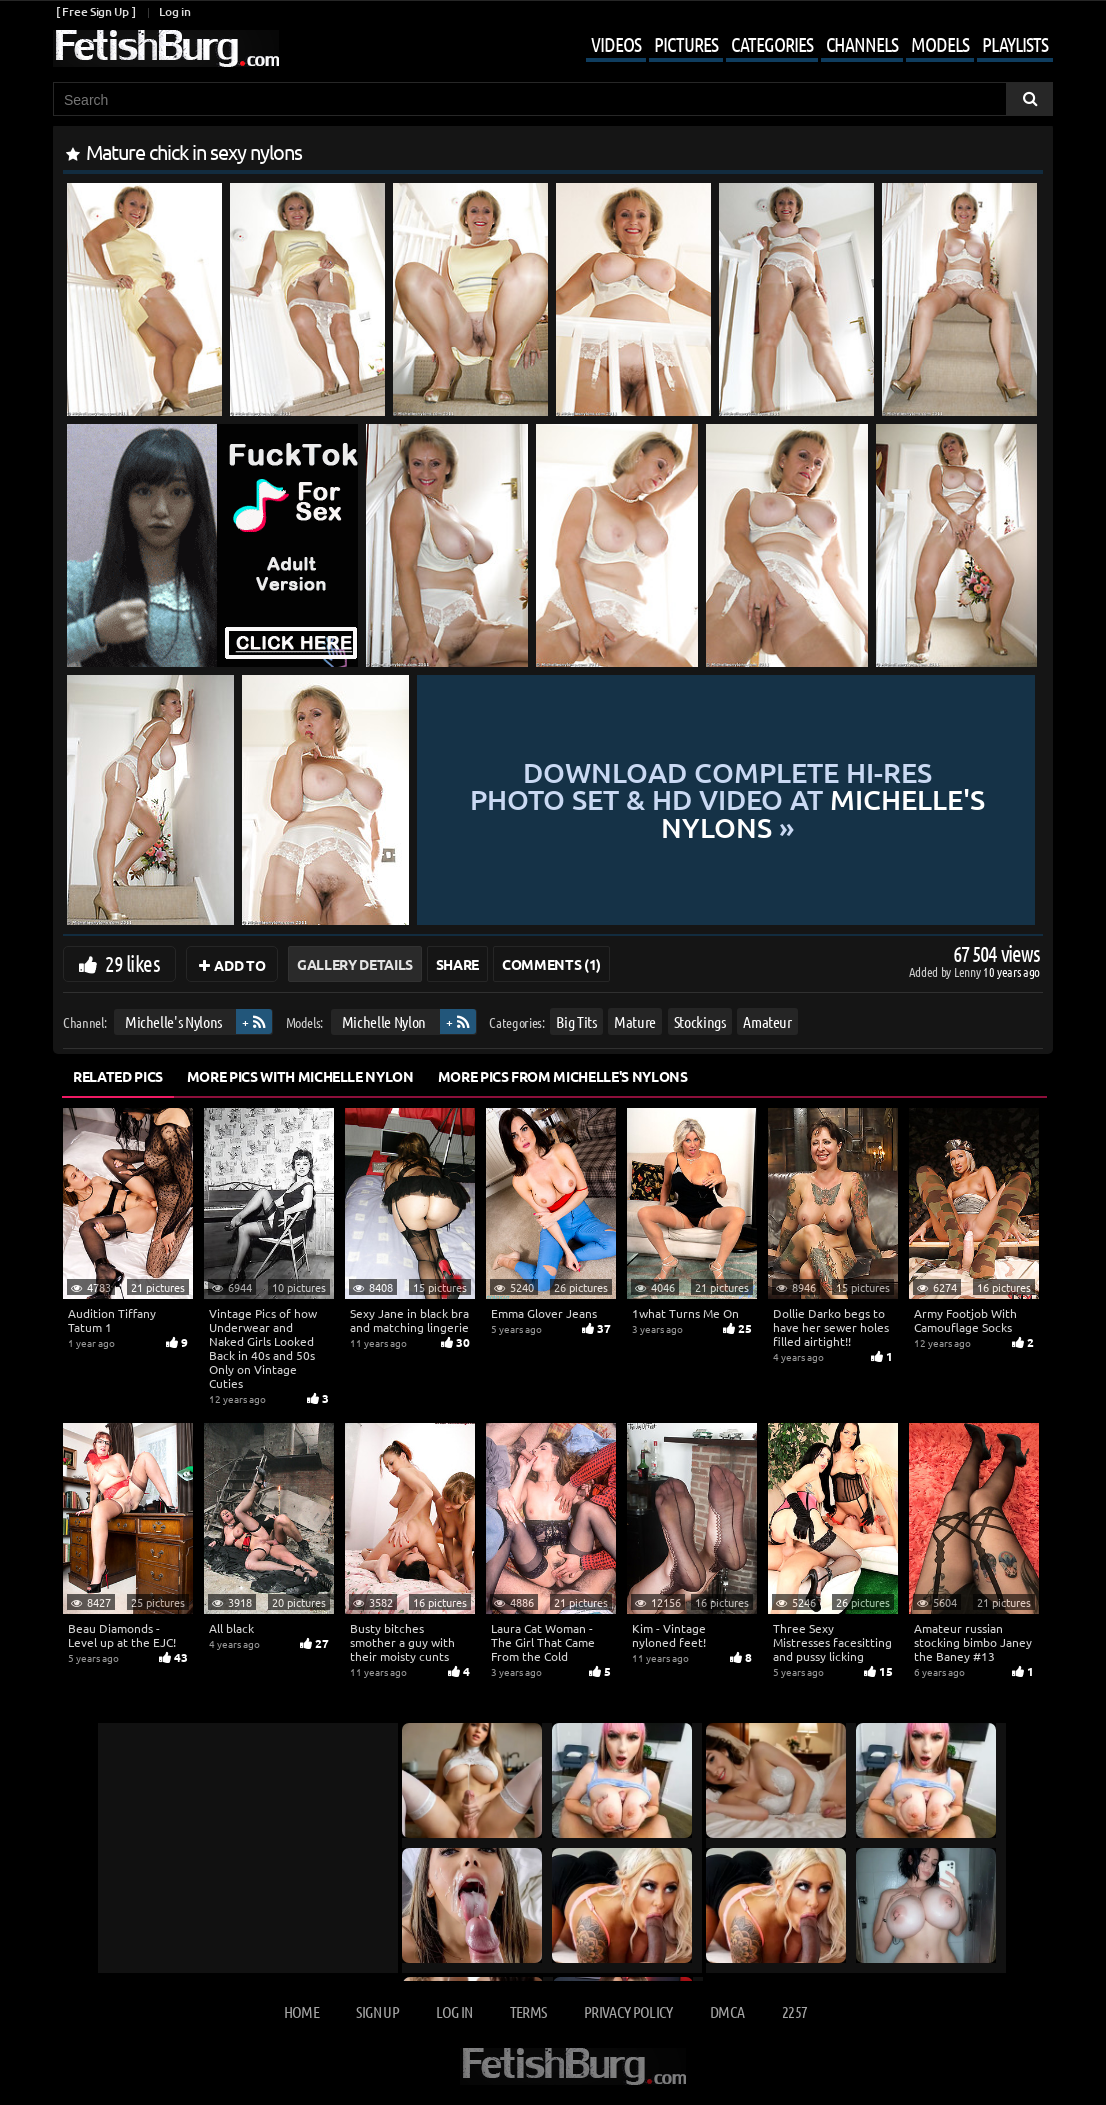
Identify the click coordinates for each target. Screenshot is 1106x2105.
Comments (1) (551, 964)
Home (301, 2011)
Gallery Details (355, 964)
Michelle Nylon (384, 1021)
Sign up (377, 2011)
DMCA (727, 2011)
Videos (616, 44)
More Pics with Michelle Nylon (300, 1076)
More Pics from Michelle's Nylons (563, 1076)
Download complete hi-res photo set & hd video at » (727, 800)
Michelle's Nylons (173, 1021)
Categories (772, 44)
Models (940, 44)
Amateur (767, 1021)
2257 (794, 2011)
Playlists (1015, 44)
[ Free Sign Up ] (95, 11)
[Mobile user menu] (804, 46)
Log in (174, 11)
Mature (635, 1021)
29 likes (132, 963)
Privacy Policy (628, 2011)
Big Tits (576, 1021)
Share (457, 964)
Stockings (700, 1021)
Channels (862, 44)
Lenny (968, 971)
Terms (528, 2011)
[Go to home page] (166, 48)
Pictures (686, 44)
